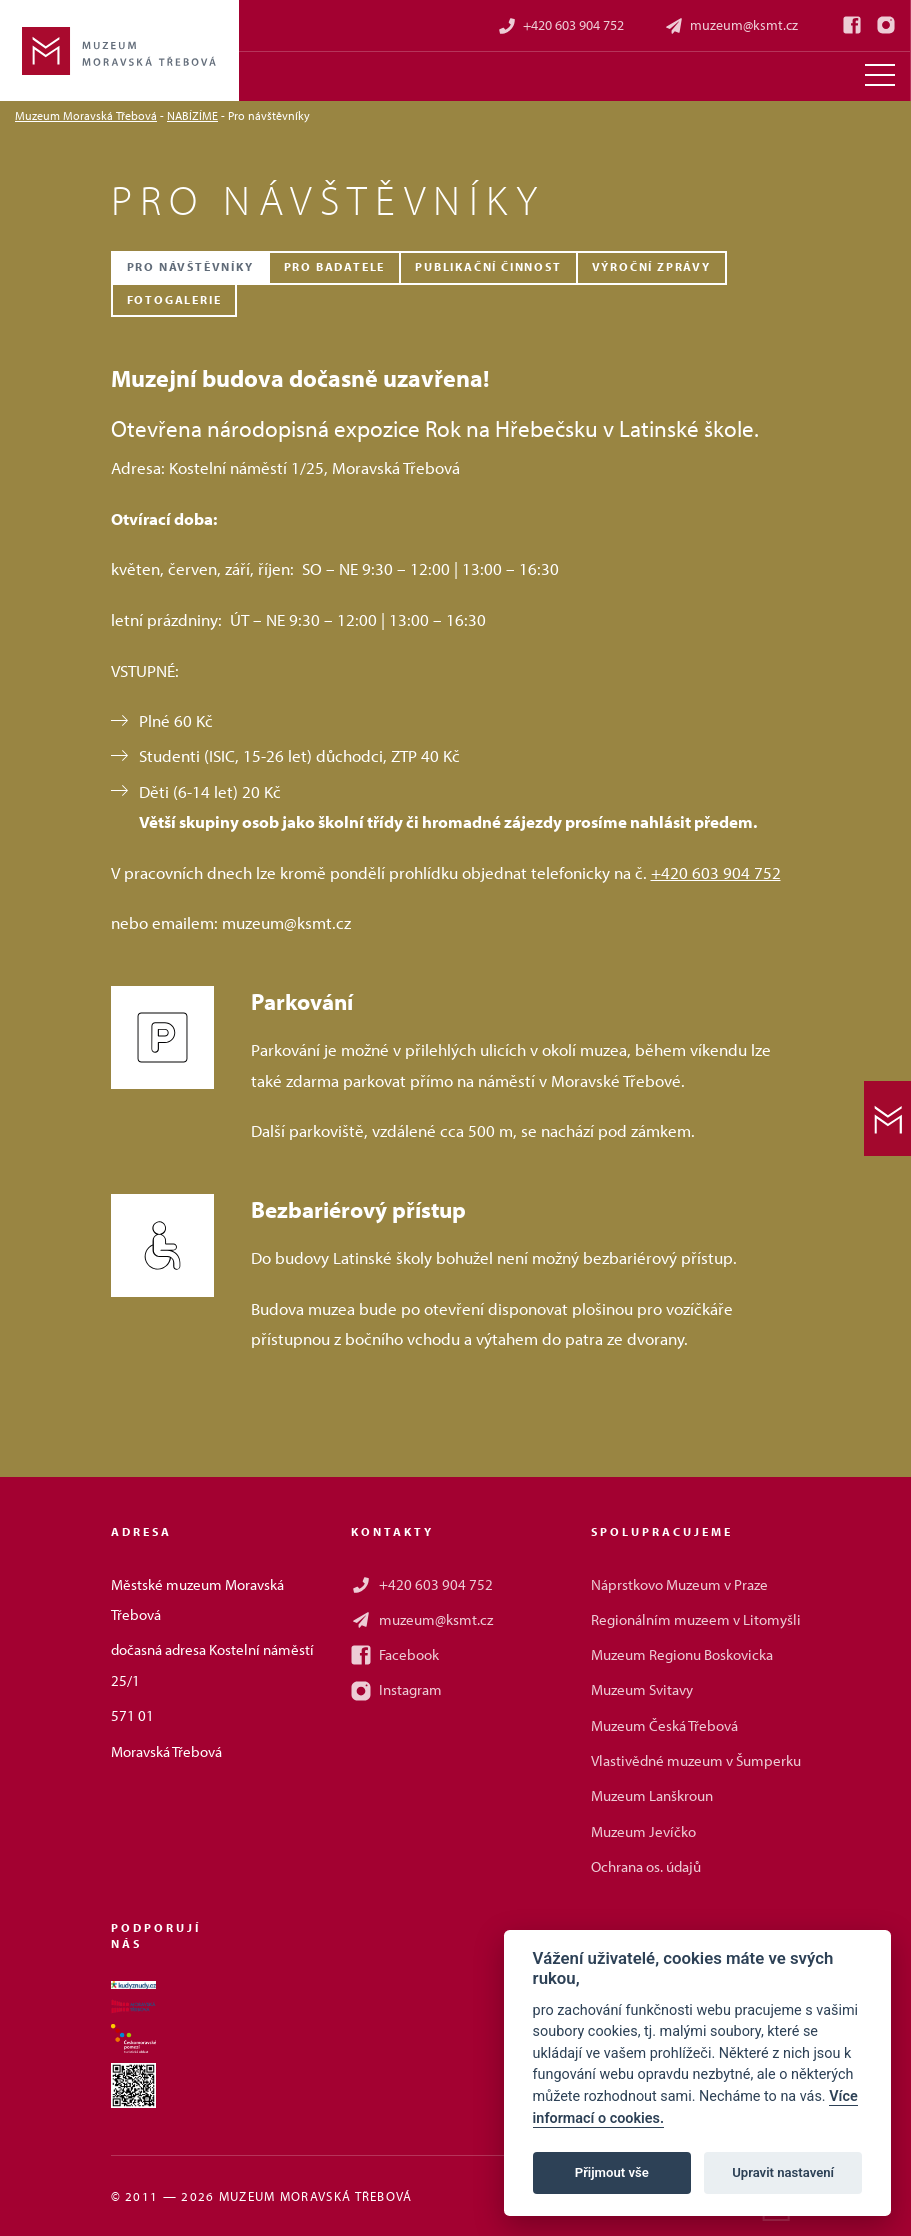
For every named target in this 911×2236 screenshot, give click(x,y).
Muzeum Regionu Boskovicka (682, 1654)
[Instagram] (886, 25)
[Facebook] (852, 25)
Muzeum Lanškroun (652, 1795)
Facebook (395, 1655)
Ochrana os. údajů (646, 1866)
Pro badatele (335, 266)
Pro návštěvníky (190, 266)
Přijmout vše (612, 2172)
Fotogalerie (174, 299)
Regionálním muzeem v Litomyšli (696, 1619)
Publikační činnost (488, 266)
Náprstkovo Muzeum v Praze (679, 1584)
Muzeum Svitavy (642, 1689)
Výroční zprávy (651, 266)
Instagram (396, 1690)
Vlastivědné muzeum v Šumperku (696, 1760)
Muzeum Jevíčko (643, 1831)
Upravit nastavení (783, 2172)
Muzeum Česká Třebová (664, 1725)
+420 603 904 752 (560, 25)
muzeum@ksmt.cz (731, 25)
